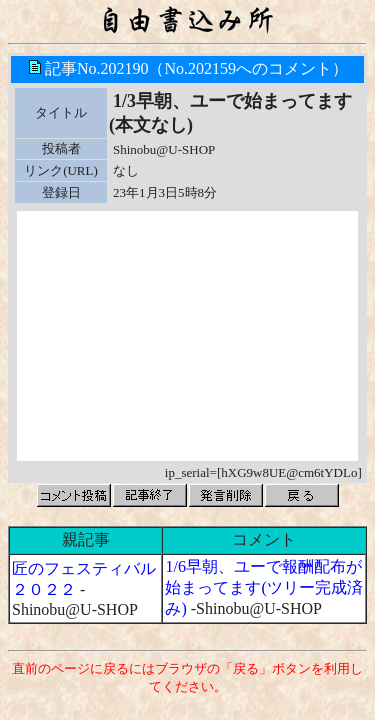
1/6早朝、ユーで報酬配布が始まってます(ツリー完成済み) (263, 587)
